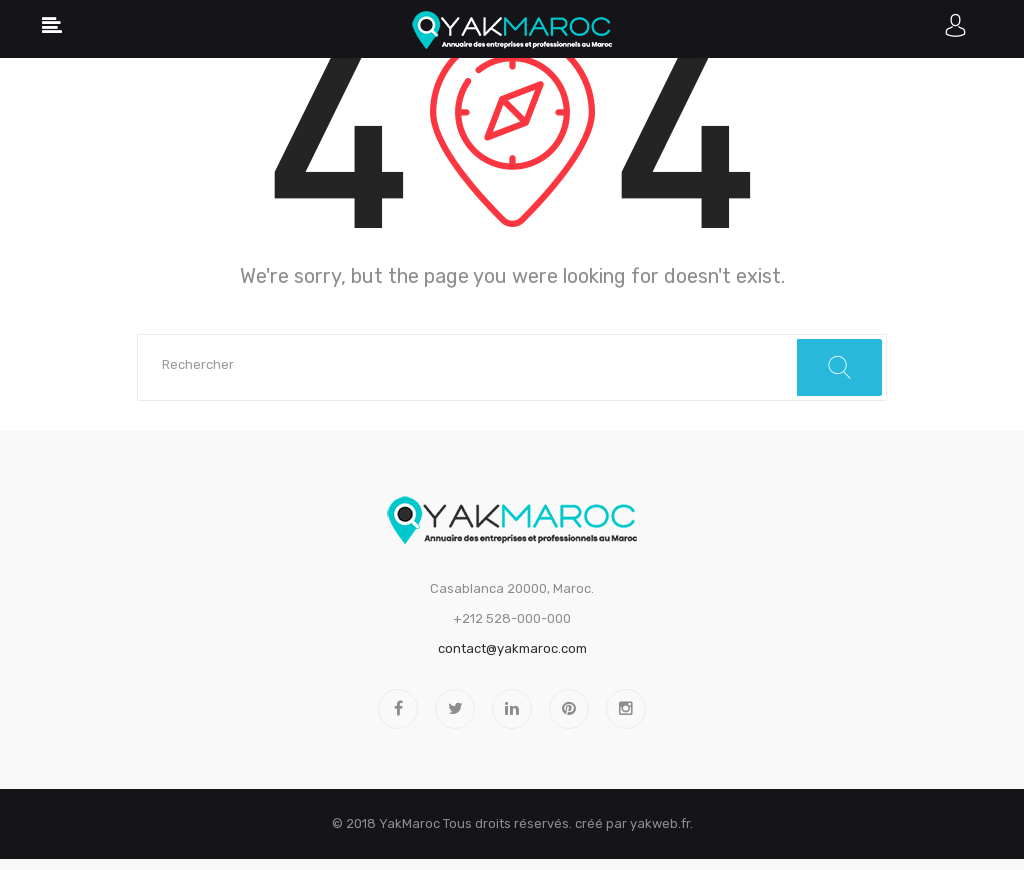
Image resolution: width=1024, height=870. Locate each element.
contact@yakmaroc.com (512, 648)
